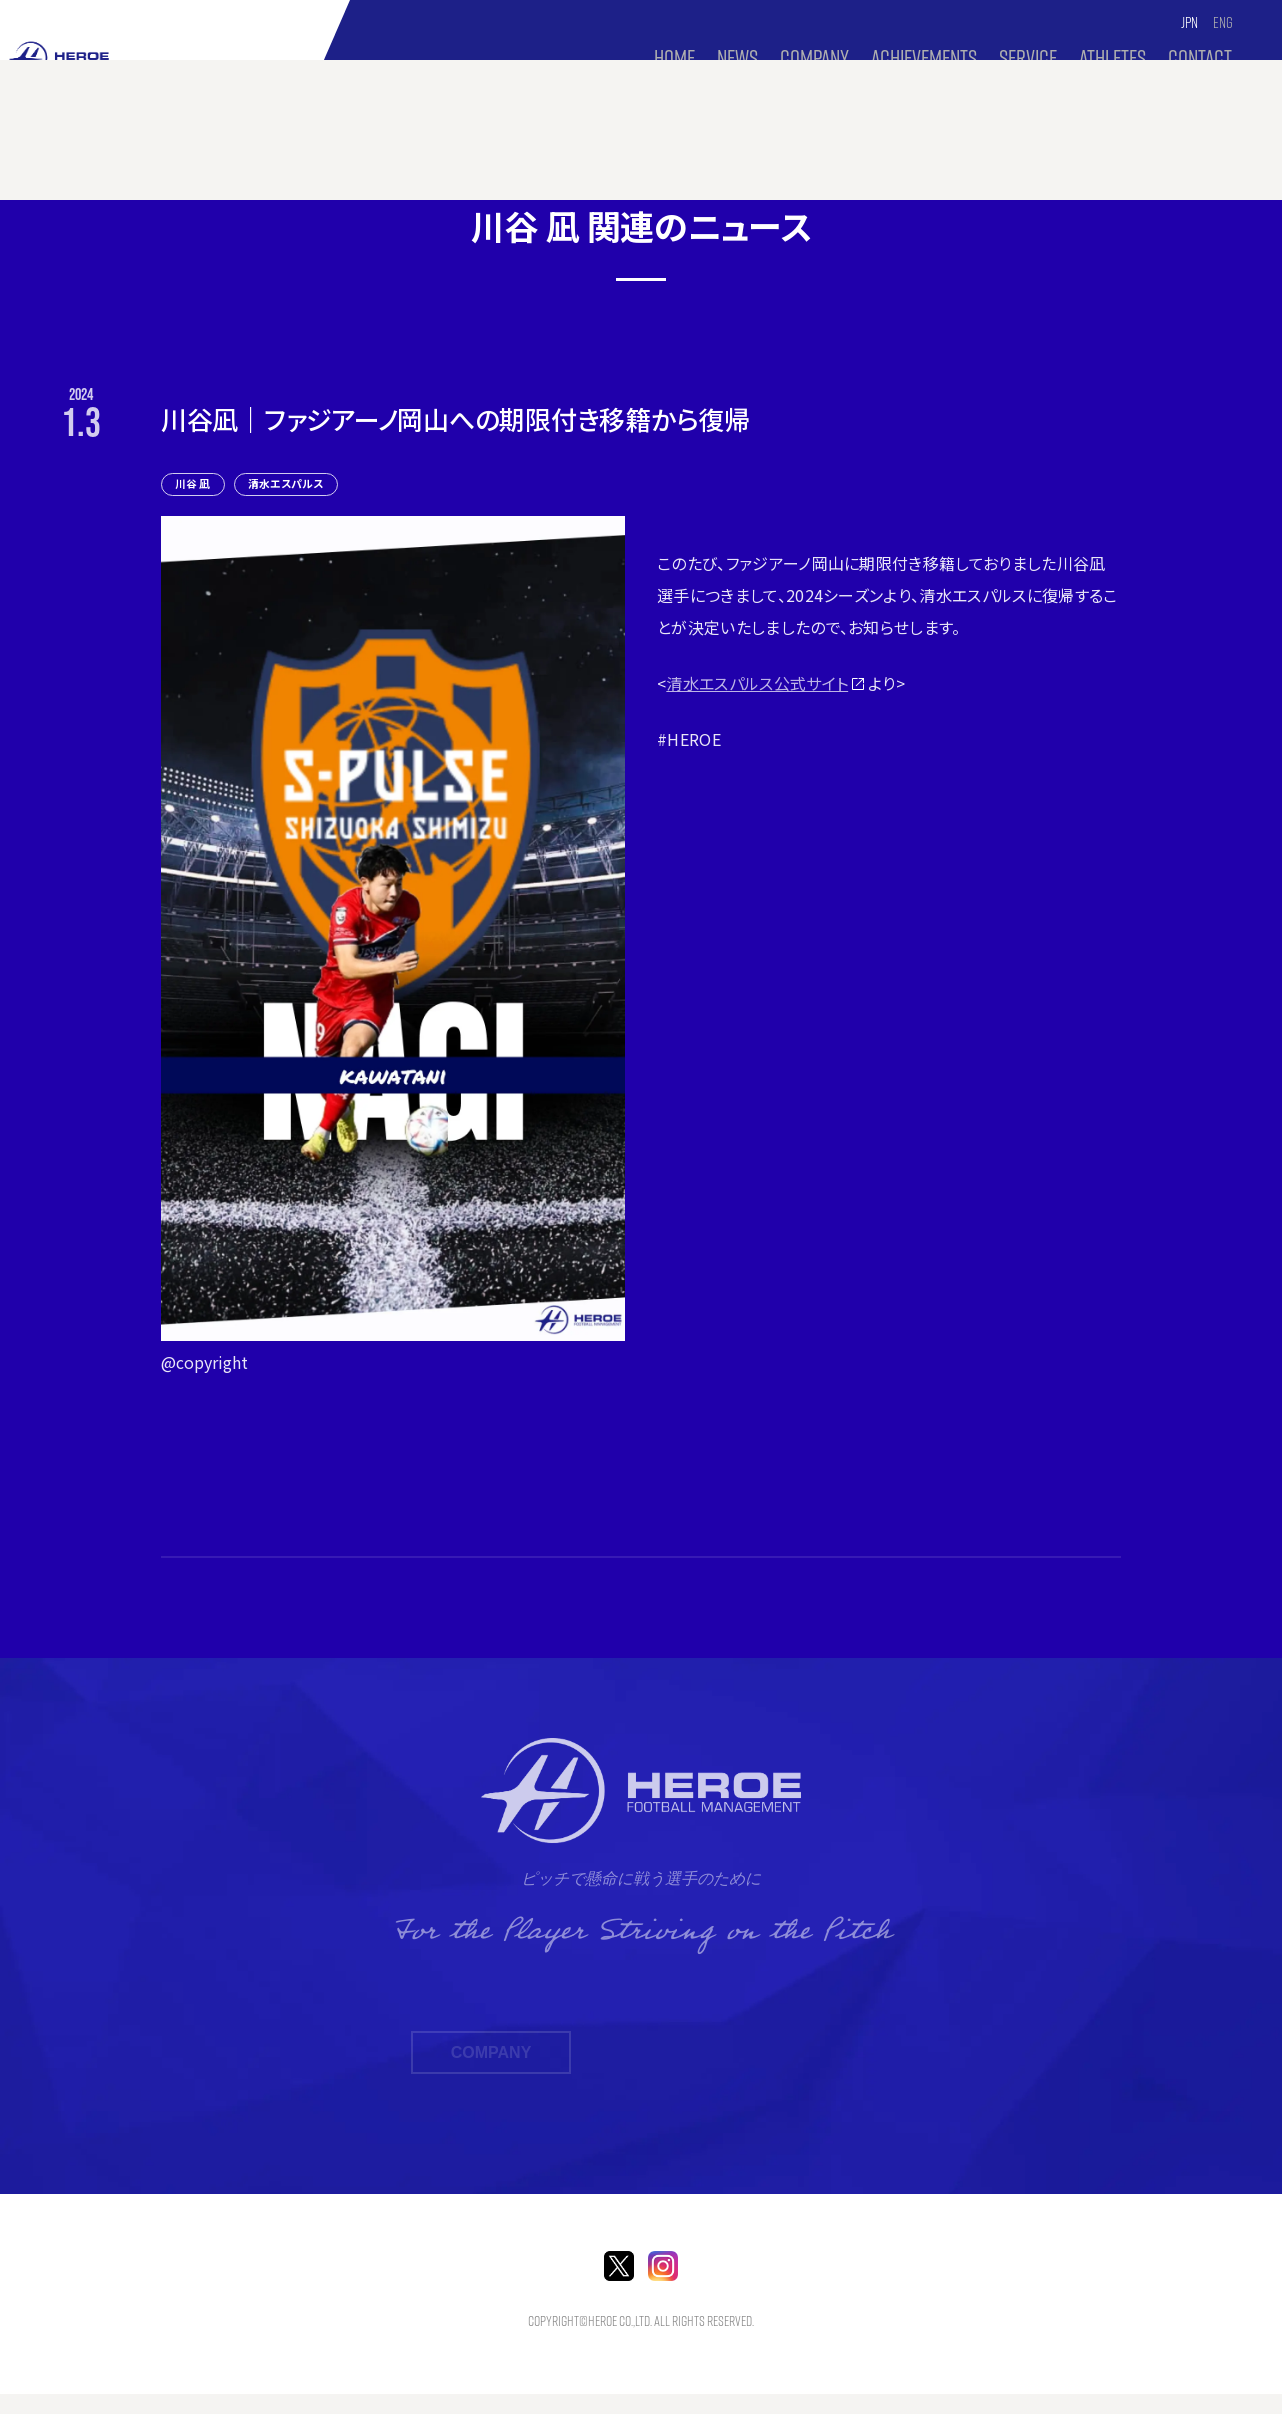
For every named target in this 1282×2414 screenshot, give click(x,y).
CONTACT (1200, 58)
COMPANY (813, 58)
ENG (1223, 23)
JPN (1190, 23)
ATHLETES (1112, 58)
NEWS (736, 58)
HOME (673, 58)
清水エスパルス (301, 482)
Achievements (923, 58)
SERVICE (1028, 58)
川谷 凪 (197, 482)
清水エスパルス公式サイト (757, 683)
